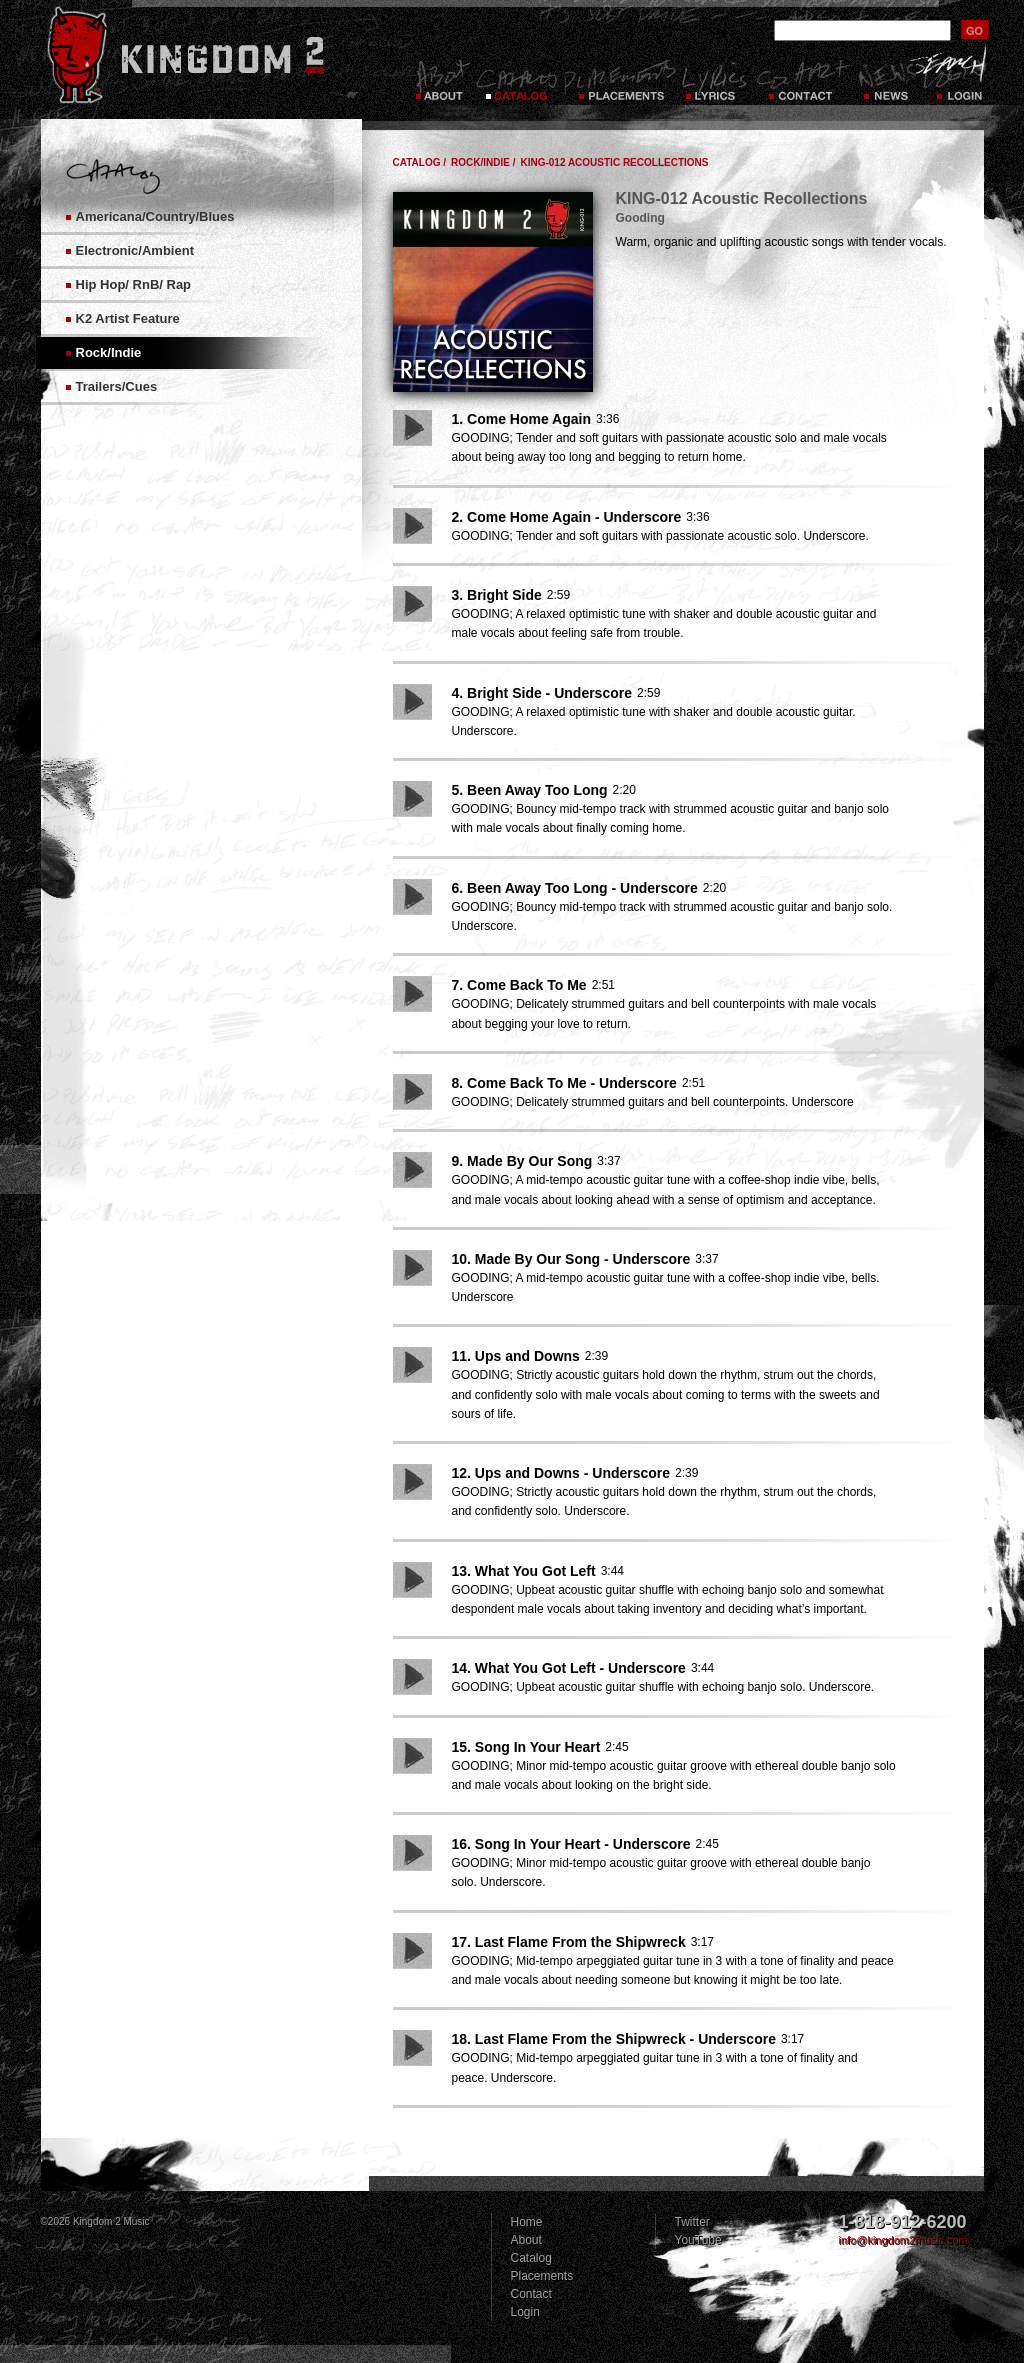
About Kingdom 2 (441, 80)
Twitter (692, 2222)
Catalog (516, 80)
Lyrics (716, 80)
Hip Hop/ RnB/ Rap (134, 284)
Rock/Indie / (483, 162)
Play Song (412, 428)
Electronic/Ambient (135, 250)
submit (975, 29)
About (526, 2240)
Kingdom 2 (212, 55)
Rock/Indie (109, 352)
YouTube (698, 2240)
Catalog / (420, 162)
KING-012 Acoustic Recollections (614, 162)
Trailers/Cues (117, 386)
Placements (619, 80)
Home (527, 2222)
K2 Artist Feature (128, 318)
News (885, 80)
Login (961, 80)
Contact (803, 80)
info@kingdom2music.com (903, 2240)
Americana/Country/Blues (155, 216)
